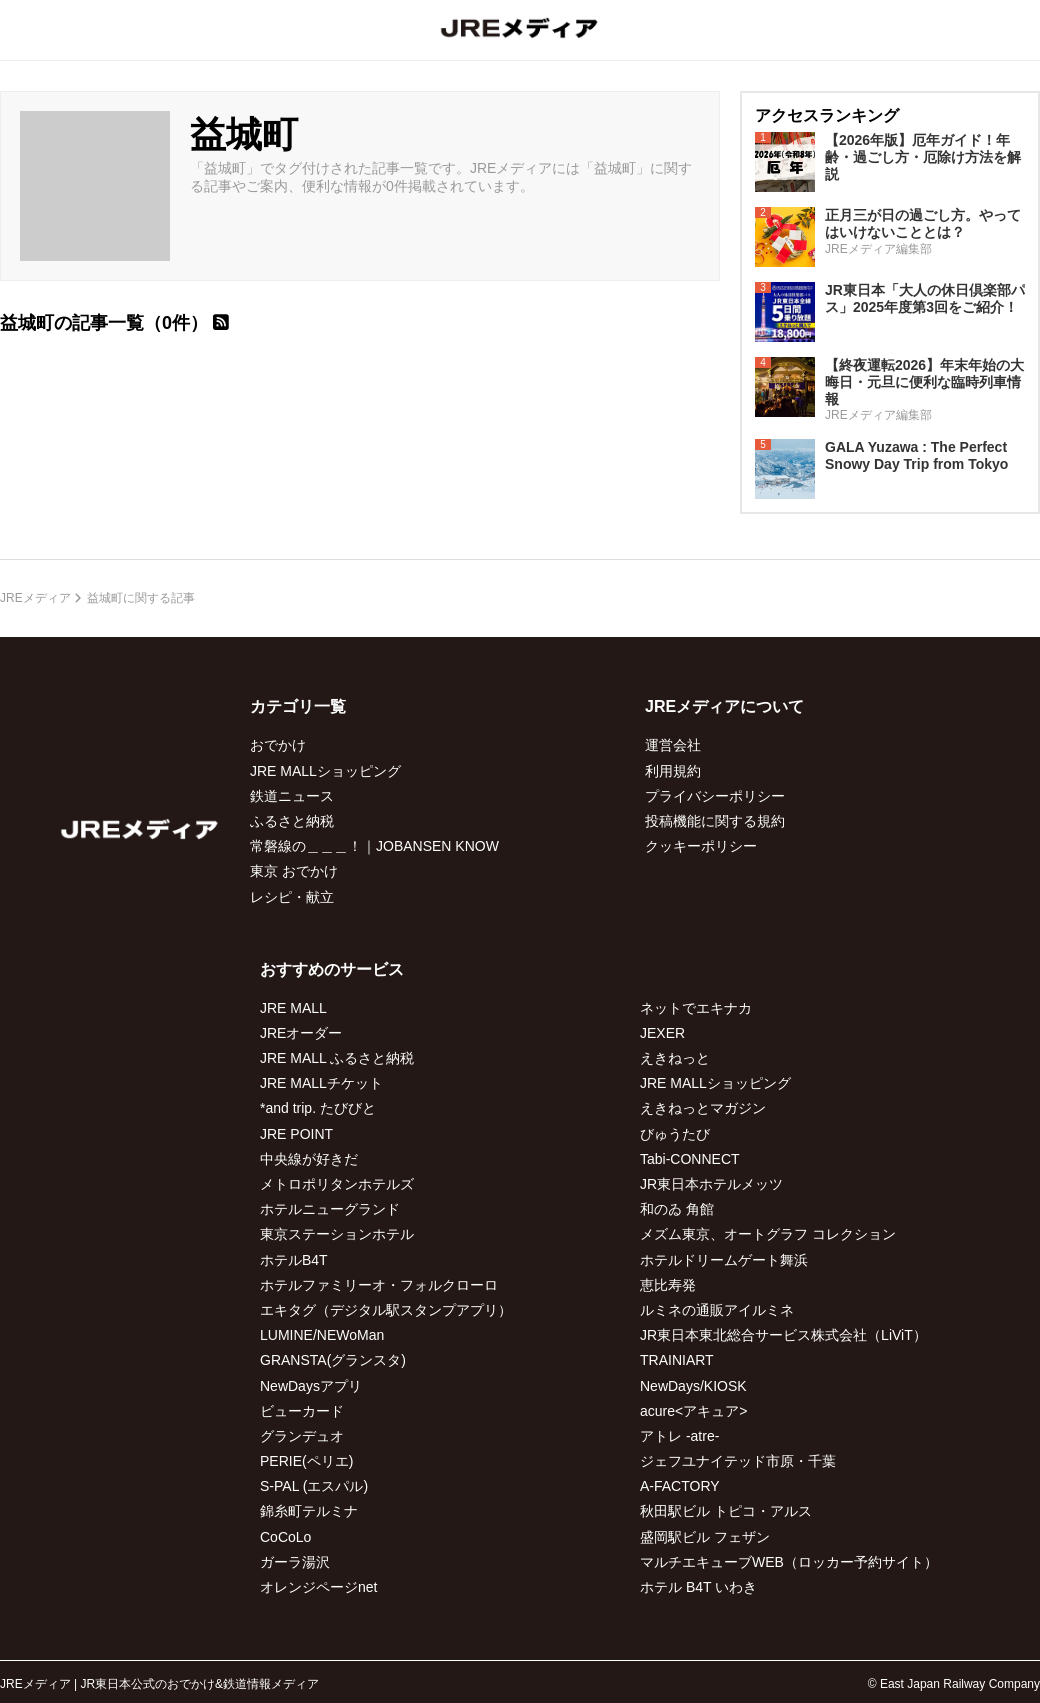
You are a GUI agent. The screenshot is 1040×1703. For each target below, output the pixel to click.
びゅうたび (675, 1134)
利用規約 (673, 771)
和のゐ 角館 (677, 1209)
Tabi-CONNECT (690, 1159)
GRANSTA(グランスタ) (333, 1360)
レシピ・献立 (292, 897)
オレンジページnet (318, 1587)
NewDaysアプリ (311, 1386)
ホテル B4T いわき (698, 1587)
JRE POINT (296, 1134)
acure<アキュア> (693, 1411)
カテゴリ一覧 (298, 706)
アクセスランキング (827, 115)
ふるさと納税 (292, 821)
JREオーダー (301, 1033)
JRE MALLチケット (321, 1083)
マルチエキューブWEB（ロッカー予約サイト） (789, 1562)
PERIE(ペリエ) (306, 1461)
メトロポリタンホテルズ (337, 1184)
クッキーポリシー (701, 846)
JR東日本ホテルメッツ (711, 1184)
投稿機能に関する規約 (715, 821)
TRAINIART (677, 1360)
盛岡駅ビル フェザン (705, 1537)
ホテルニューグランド (330, 1209)
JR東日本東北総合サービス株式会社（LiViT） (783, 1335)
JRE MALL (293, 1008)
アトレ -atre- (679, 1436)
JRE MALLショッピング (325, 771)
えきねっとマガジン (703, 1108)
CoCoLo (285, 1537)
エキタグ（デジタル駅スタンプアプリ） (386, 1310)
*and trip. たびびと (318, 1108)
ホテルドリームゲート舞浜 (724, 1260)
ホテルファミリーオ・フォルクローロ (379, 1285)
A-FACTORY (680, 1486)
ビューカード (302, 1411)
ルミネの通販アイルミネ (717, 1310)
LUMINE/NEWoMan (322, 1335)
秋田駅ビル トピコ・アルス (726, 1511)
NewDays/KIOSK (693, 1386)
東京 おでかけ (294, 871)
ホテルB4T (294, 1260)
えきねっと (675, 1058)
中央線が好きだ (309, 1159)
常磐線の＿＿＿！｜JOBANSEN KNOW (374, 846)
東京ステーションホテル (337, 1234)
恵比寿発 (668, 1285)
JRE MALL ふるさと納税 (337, 1058)
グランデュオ (302, 1436)
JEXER (662, 1033)
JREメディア (35, 598)
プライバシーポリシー (715, 796)
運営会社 (673, 745)
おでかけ (278, 745)
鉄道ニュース (292, 796)
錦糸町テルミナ (309, 1511)
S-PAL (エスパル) (314, 1486)
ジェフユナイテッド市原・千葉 (738, 1461)
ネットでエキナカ (696, 1008)
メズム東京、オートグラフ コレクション (768, 1234)
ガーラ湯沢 (295, 1562)
